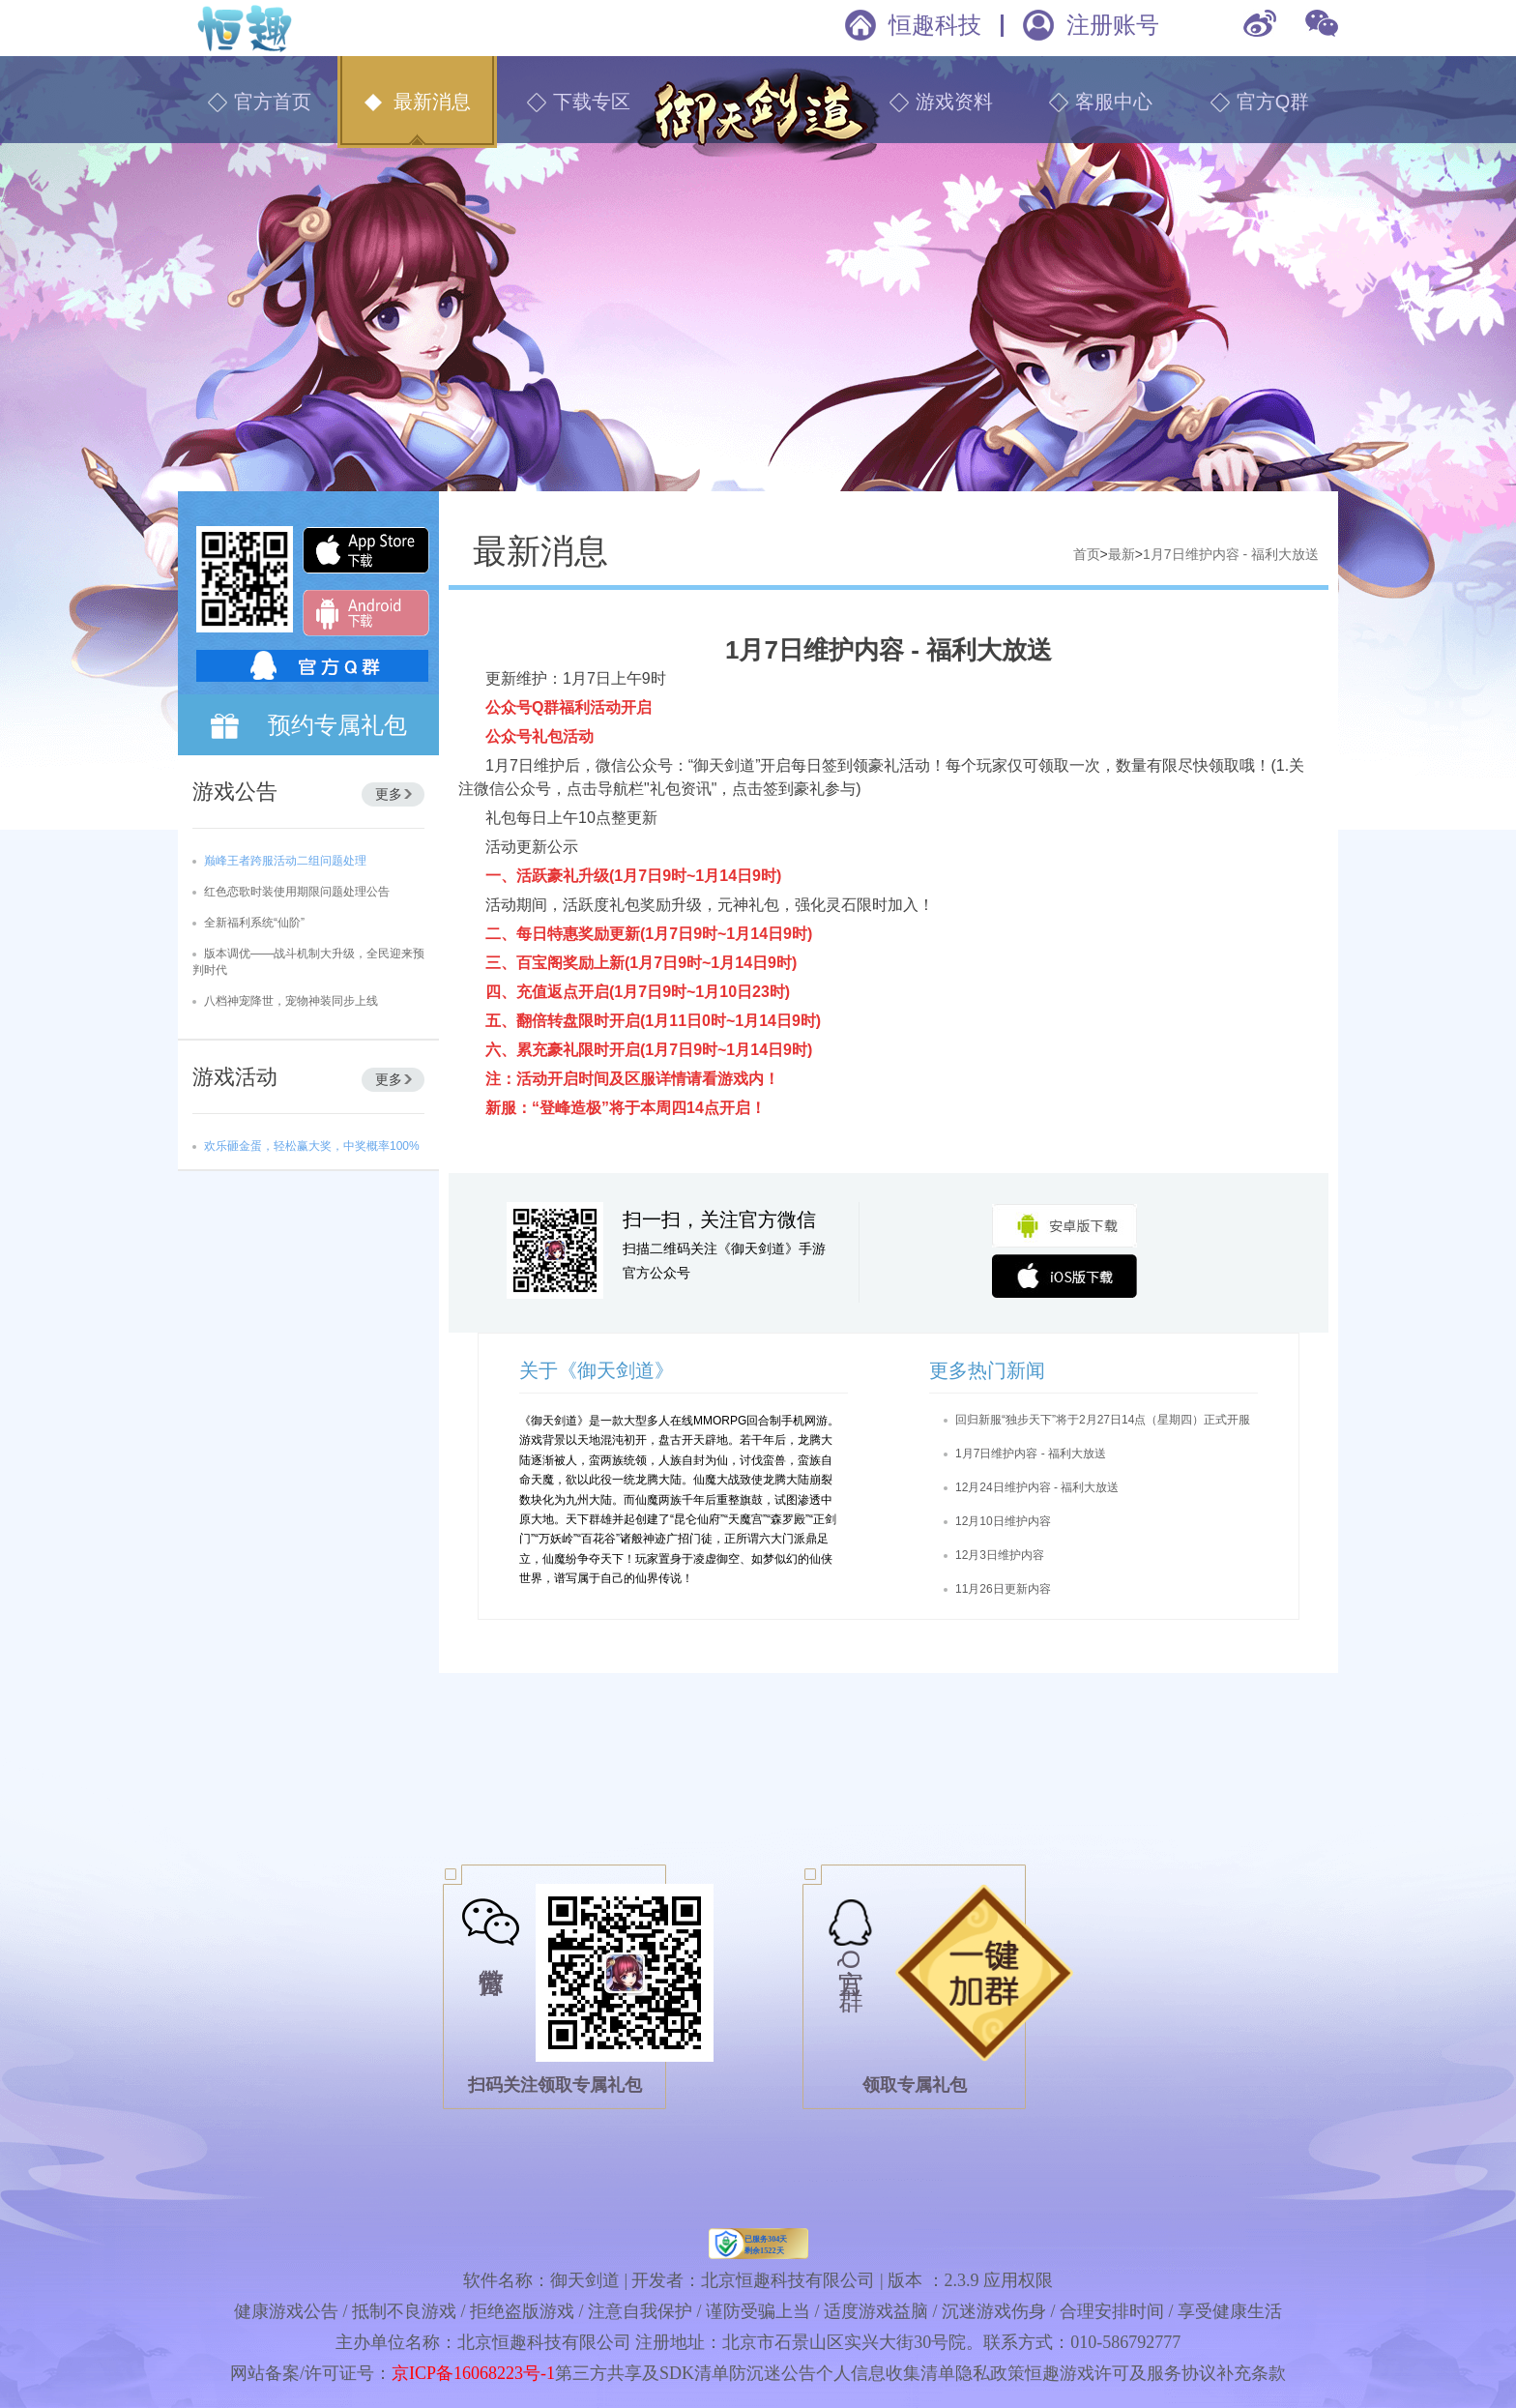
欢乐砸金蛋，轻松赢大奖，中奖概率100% (312, 1146)
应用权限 (1018, 2280)
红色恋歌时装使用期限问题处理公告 (297, 891)
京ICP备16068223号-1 (473, 2373)
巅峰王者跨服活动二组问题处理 (285, 860)
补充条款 (1251, 2373)
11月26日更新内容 (1003, 1589)
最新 (1121, 554)
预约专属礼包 (337, 725)
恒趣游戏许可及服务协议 (1120, 2373)
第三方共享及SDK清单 (642, 2373)
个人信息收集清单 (885, 2373)
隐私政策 (990, 2373)
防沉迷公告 (772, 2373)
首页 (1086, 554)
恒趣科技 (935, 25)
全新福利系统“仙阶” (254, 922)
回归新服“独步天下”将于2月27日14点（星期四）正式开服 (1102, 1419)
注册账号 (1112, 25)
